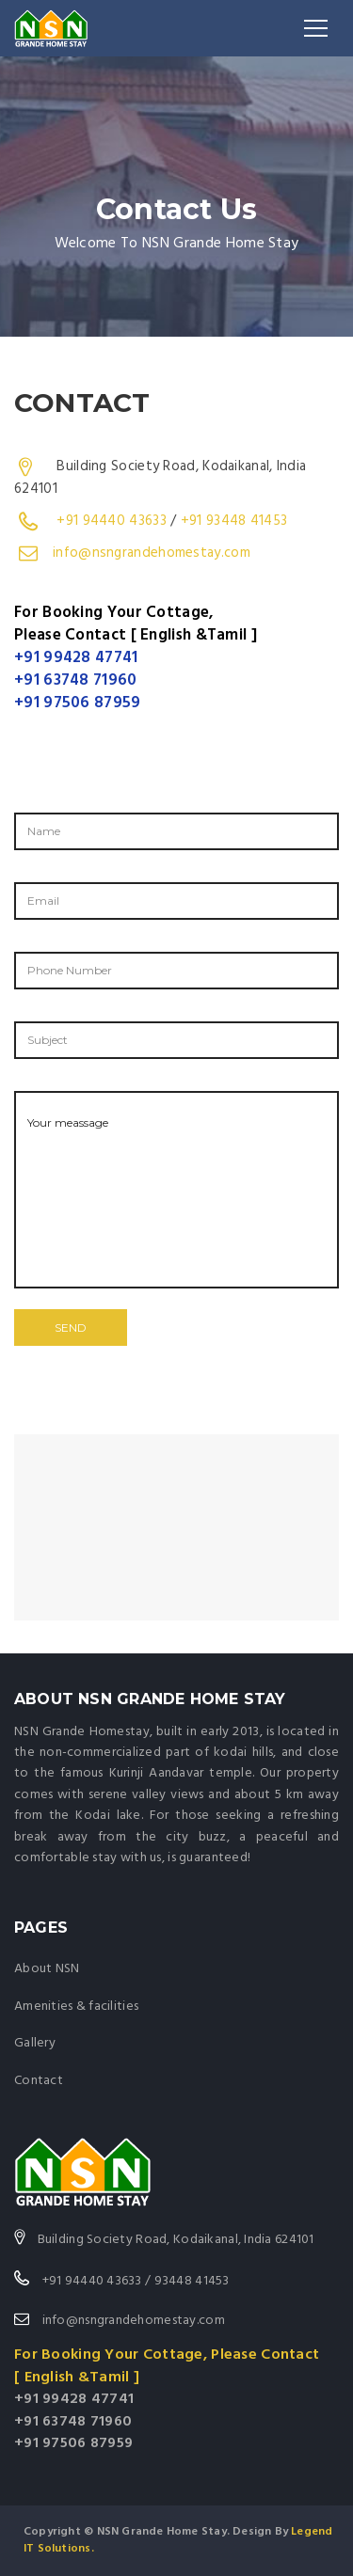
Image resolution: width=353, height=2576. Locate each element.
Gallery (35, 2043)
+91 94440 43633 (111, 521)
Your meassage (176, 1189)
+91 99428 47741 (76, 658)
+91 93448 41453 (234, 521)
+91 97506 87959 (77, 703)
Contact (38, 2081)
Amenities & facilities (76, 2006)
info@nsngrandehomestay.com (151, 553)
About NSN (47, 1969)
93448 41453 (192, 2281)
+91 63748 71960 (75, 680)
